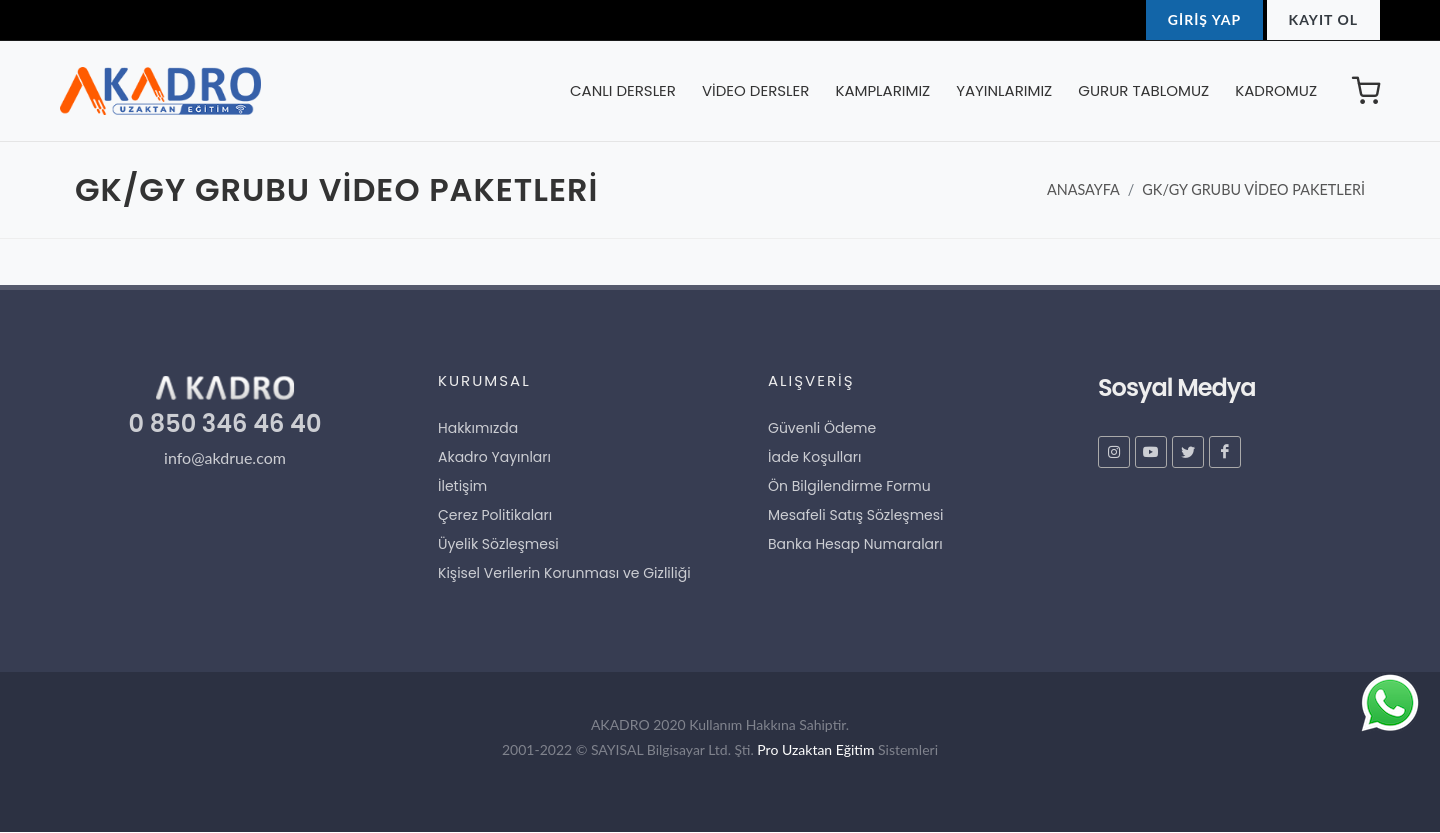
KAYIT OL (1323, 19)
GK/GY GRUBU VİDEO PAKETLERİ (1253, 189)
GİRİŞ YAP (1204, 19)
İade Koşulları (814, 457)
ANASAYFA (1083, 189)
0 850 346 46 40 (225, 423)
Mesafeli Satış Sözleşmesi (856, 515)
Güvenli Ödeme (822, 428)
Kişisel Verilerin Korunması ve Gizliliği (564, 573)
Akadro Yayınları (494, 457)
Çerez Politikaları (495, 515)
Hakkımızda (478, 428)
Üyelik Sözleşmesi (498, 544)
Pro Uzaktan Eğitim (815, 749)
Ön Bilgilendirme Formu (849, 486)
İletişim (462, 486)
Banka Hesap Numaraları (855, 544)
